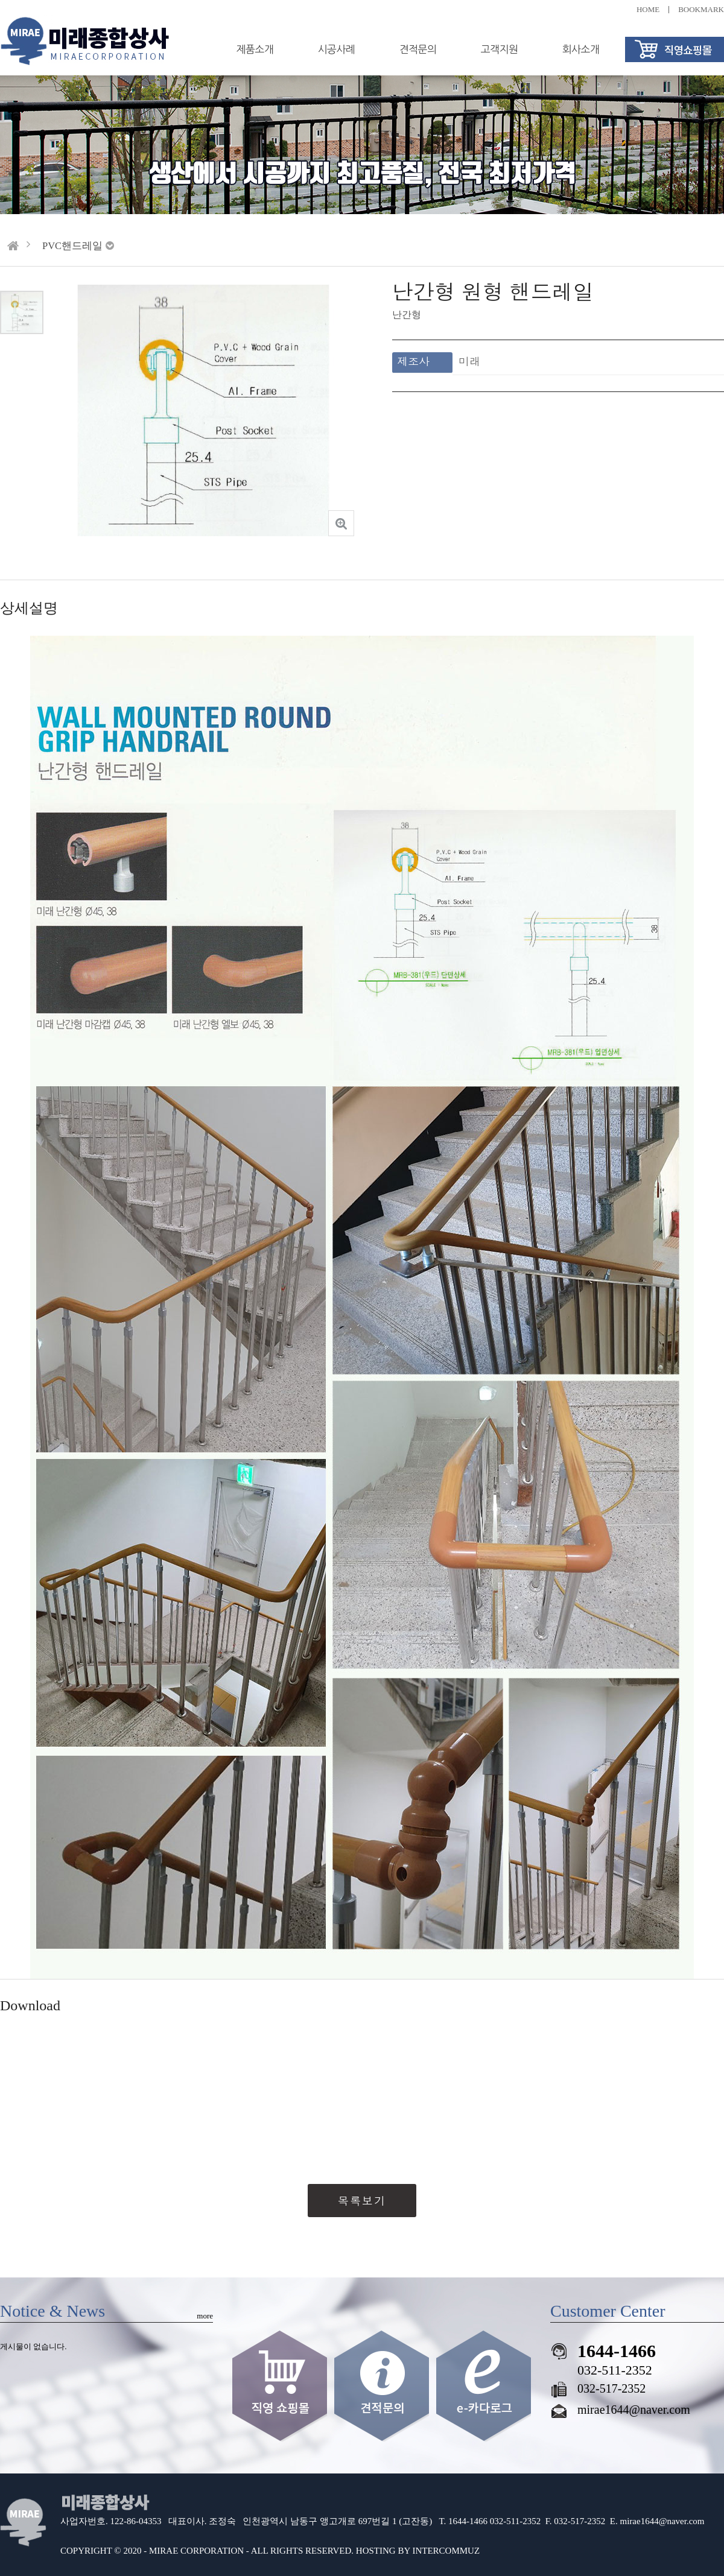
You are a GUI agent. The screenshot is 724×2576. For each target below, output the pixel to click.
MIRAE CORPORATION (196, 2550)
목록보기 (362, 2201)
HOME (648, 9)
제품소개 (255, 49)
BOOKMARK (701, 9)
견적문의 (418, 49)
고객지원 (499, 49)
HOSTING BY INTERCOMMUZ (418, 2550)
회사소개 (581, 49)
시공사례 (336, 49)
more (205, 2315)
